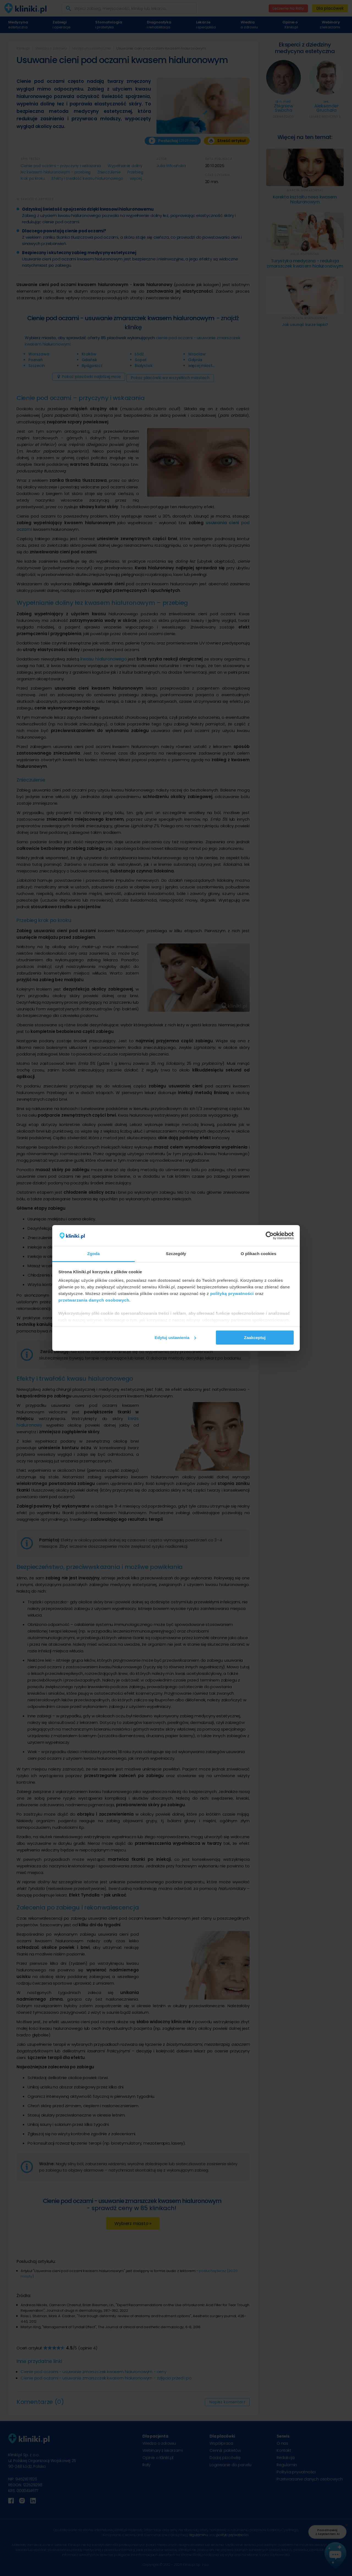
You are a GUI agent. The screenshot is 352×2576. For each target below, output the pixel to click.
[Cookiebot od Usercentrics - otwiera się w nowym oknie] (270, 1235)
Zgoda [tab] (93, 1253)
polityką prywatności (232, 1293)
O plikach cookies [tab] (258, 1253)
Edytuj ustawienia (175, 1337)
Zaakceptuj (254, 1337)
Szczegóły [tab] (176, 1253)
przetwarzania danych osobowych (94, 1300)
